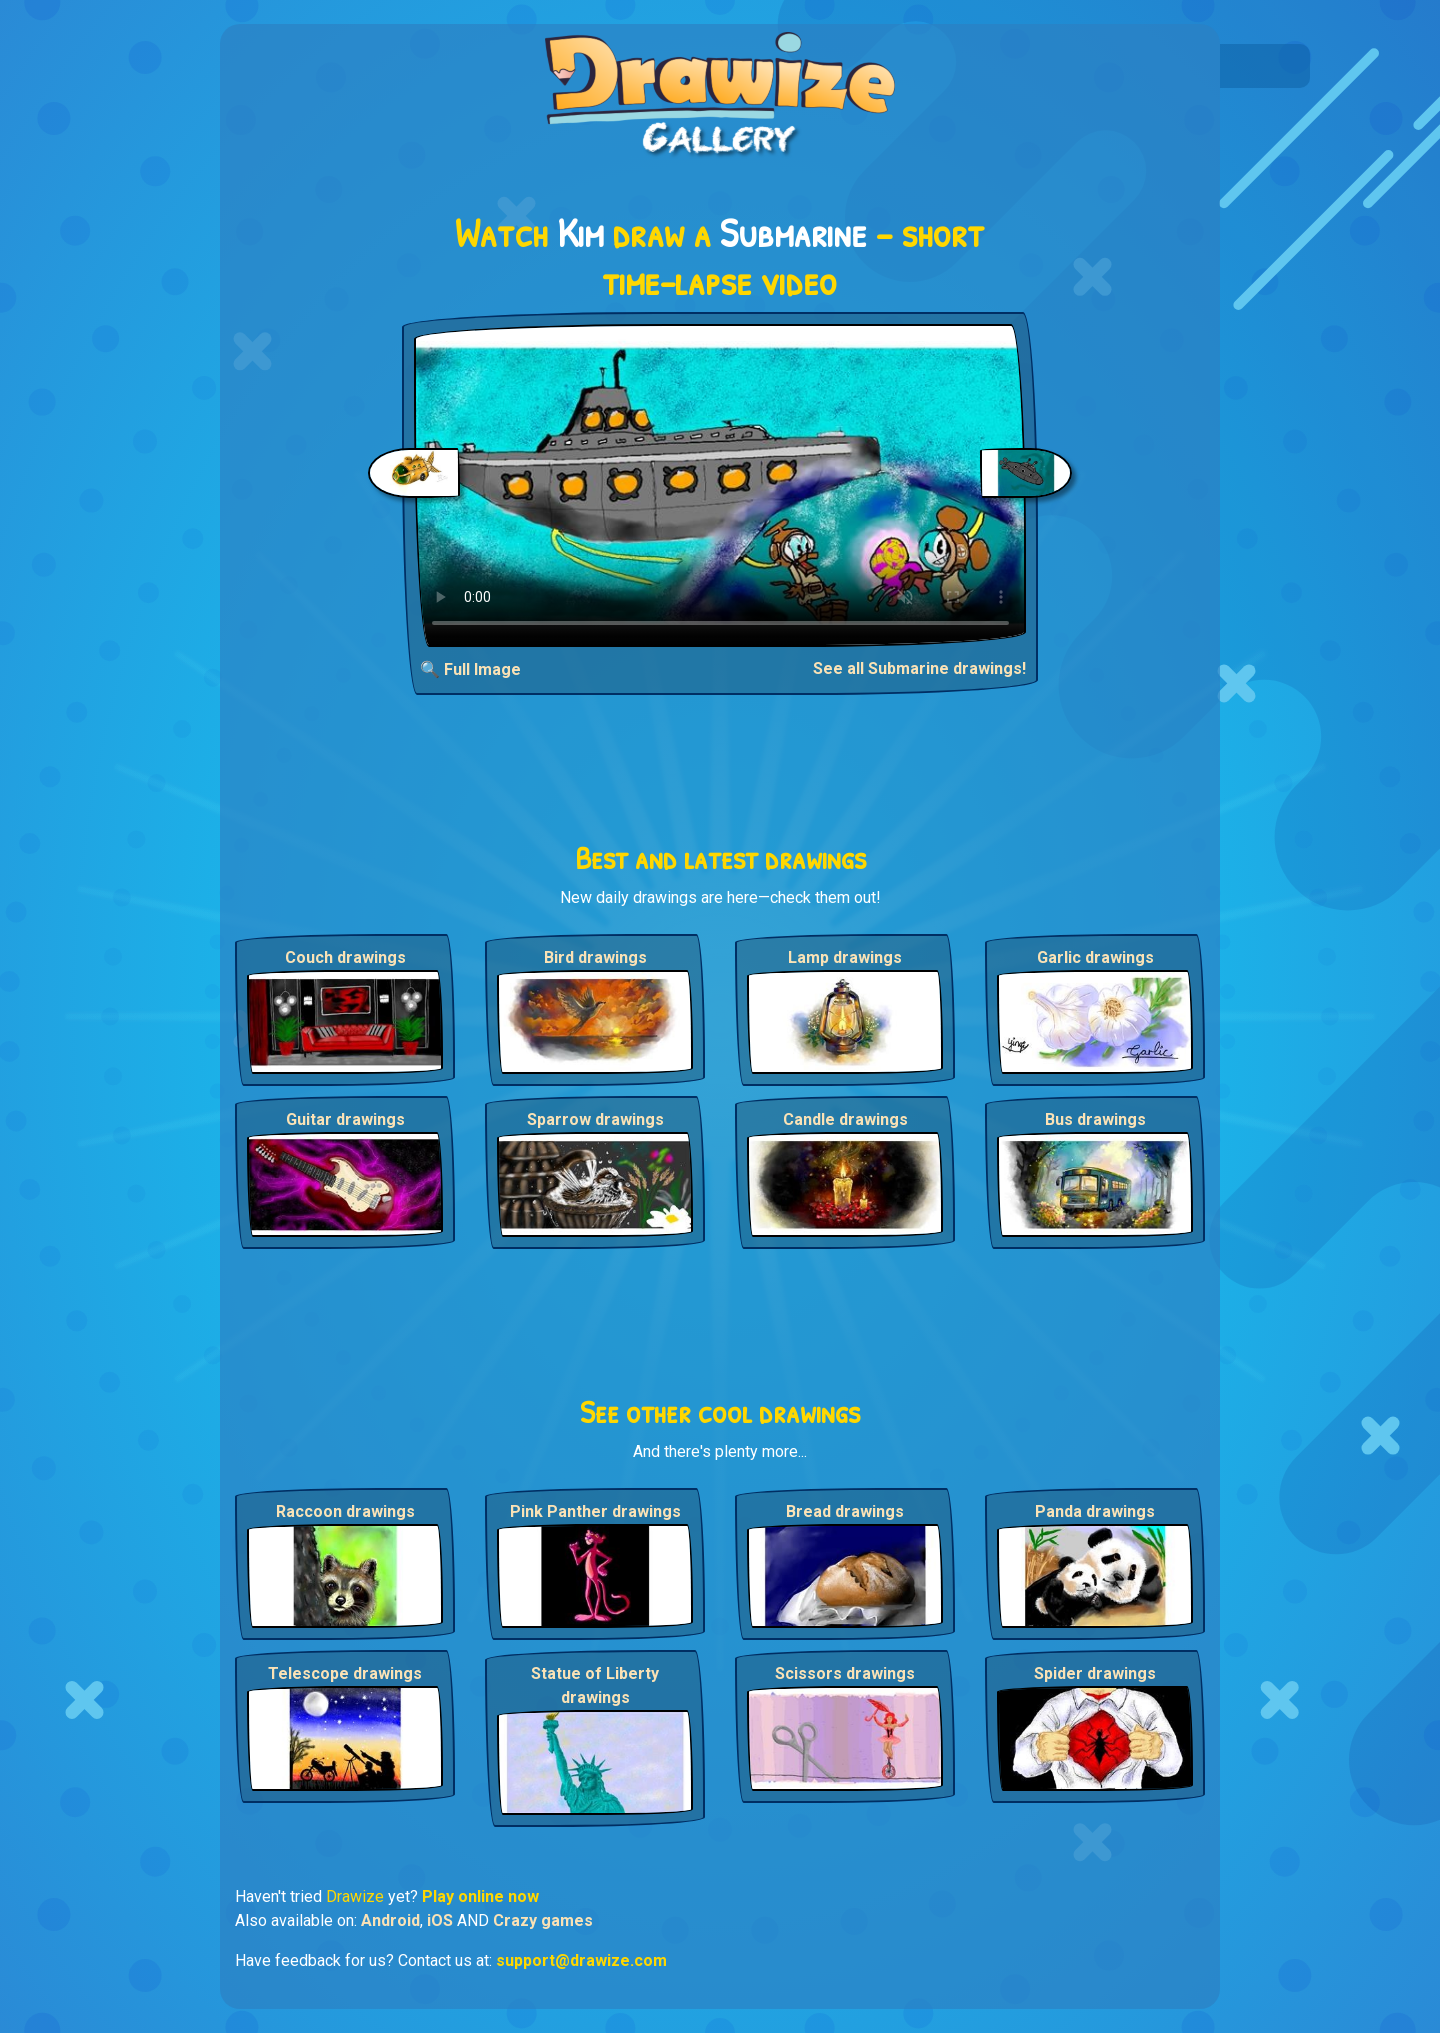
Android (390, 1920)
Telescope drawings (345, 1673)
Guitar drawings (345, 1119)
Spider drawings (1095, 1673)
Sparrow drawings (595, 1119)
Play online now (480, 1896)
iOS (440, 1920)
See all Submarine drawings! (919, 668)
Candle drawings (845, 1119)
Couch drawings (345, 957)
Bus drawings (1095, 1119)
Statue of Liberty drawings (595, 1685)
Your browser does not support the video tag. (720, 485)
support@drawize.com (581, 1960)
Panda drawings (1095, 1511)
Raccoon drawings (345, 1511)
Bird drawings (595, 957)
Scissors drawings (845, 1673)
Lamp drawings (845, 957)
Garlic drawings (1095, 957)
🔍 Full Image (470, 669)
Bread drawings (845, 1511)
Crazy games (543, 1920)
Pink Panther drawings (595, 1511)
